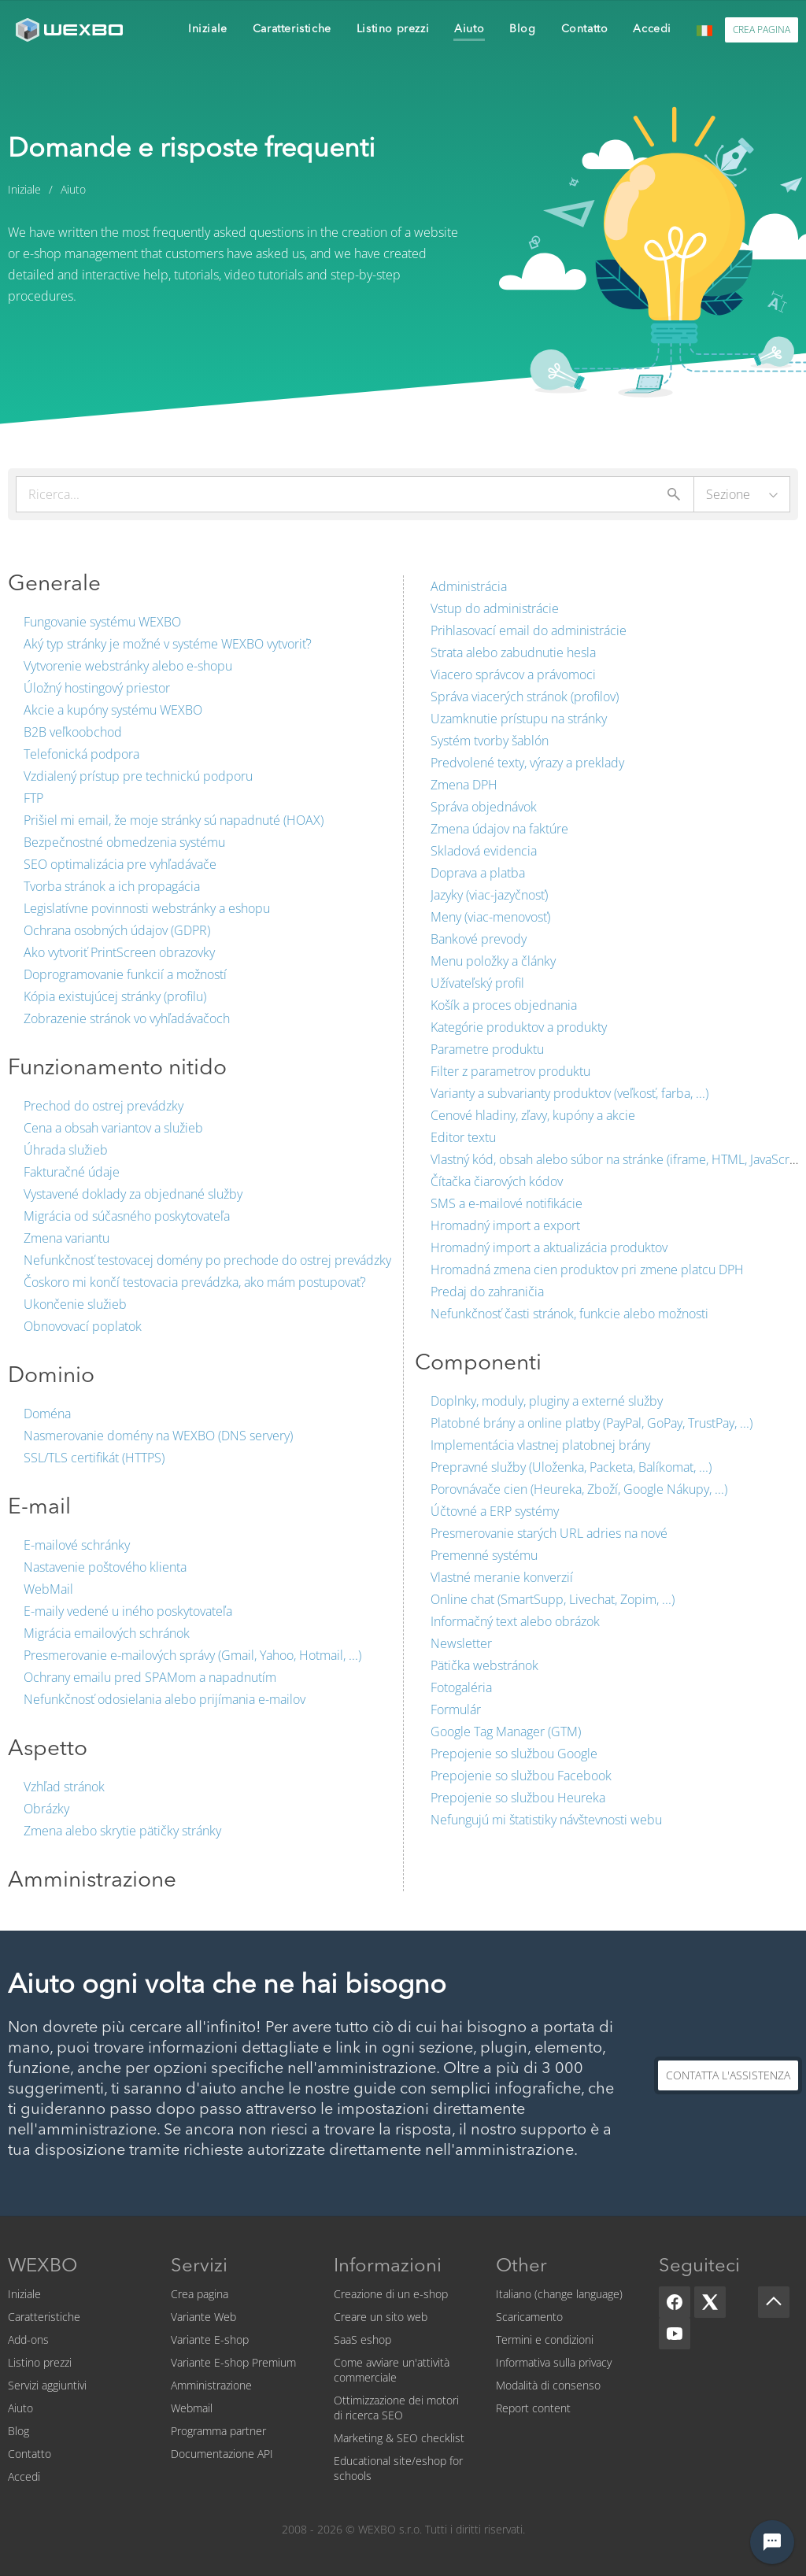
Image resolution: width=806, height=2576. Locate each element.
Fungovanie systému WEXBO (102, 621)
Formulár (456, 1709)
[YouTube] (674, 2333)
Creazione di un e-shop (391, 2293)
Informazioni (388, 2266)
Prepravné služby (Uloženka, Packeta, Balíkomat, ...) (571, 1467)
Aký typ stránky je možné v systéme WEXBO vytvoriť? (168, 643)
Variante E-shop (210, 2339)
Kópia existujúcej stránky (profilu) (115, 996)
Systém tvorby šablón (490, 740)
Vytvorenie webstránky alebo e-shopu (128, 665)
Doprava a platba (478, 872)
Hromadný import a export (505, 1225)
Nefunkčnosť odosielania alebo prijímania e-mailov (164, 1699)
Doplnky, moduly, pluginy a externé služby (547, 1401)
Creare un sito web (380, 2316)
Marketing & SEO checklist (399, 2437)
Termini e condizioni (544, 2339)
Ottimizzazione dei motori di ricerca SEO (396, 2408)
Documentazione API (222, 2453)
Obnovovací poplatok (83, 1326)
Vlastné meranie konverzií (502, 1577)
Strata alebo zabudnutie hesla (513, 652)
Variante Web (203, 2316)
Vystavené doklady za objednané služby (133, 1194)
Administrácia (469, 586)
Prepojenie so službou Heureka (518, 1797)
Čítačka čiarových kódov (497, 1181)
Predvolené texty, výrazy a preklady (527, 762)
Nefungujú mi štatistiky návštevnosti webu (546, 1819)
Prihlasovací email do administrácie (529, 630)
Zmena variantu (66, 1238)
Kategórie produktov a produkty (519, 1027)
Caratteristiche (44, 2316)
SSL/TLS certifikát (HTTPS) (94, 1457)
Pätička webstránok (484, 1665)
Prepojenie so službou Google (514, 1753)
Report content (533, 2407)
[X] (710, 2302)
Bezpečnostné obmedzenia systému (124, 842)
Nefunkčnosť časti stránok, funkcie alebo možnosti (569, 1313)
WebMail (48, 1589)
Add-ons (28, 2339)
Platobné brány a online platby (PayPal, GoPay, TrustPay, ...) (591, 1423)
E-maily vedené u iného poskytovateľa (128, 1611)
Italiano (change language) (559, 2293)
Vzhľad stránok (64, 1786)
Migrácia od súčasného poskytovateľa (127, 1216)
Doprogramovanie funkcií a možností (125, 974)
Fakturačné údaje (72, 1172)
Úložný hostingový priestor (97, 688)
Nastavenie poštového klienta (105, 1567)
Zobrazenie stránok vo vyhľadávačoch (127, 1018)
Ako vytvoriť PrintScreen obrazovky (119, 952)
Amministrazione (211, 2385)
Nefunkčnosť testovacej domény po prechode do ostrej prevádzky (207, 1260)
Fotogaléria (461, 1687)
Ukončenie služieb (75, 1304)
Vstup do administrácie (495, 608)
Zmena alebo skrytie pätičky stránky (122, 1830)
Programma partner (218, 2430)
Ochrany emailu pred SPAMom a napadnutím (150, 1677)
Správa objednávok (484, 806)
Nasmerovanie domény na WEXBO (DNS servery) (158, 1435)
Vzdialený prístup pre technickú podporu (138, 776)
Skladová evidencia (484, 850)
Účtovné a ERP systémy (495, 1511)
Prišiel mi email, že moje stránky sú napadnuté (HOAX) (174, 820)
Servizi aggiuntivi (47, 2385)
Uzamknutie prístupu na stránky (519, 718)
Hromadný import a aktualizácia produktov (549, 1247)
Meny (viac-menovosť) (490, 917)
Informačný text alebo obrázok (515, 1621)
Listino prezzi (40, 2362)
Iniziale (24, 2293)
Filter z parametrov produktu (510, 1071)
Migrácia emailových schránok (107, 1633)
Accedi (24, 2476)
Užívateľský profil (477, 983)
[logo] (71, 29)
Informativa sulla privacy (554, 2362)
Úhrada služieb (66, 1150)
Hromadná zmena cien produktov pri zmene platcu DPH (587, 1269)
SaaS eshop (362, 2339)
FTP (33, 798)
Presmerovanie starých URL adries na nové (549, 1533)
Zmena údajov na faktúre (499, 828)
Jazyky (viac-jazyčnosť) (489, 895)
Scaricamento (529, 2316)
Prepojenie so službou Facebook (521, 1775)
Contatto (29, 2453)
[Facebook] (674, 2302)
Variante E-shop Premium (233, 2362)
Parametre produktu (487, 1049)
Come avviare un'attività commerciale (391, 2370)
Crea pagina (199, 2293)
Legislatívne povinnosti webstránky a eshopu (147, 908)
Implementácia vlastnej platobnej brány (540, 1445)
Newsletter (461, 1643)
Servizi (199, 2266)
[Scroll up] (773, 2302)
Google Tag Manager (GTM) (506, 1731)
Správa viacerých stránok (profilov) (525, 696)
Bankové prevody (479, 939)
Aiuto (20, 2407)
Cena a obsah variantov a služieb (113, 1127)
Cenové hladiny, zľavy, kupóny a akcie (533, 1115)
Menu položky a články (493, 961)
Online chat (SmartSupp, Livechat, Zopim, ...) (553, 1599)
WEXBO (42, 2266)
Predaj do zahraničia (487, 1291)
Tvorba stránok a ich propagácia (112, 886)
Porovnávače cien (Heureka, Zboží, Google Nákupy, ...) (579, 1489)
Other (521, 2266)
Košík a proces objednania (504, 1005)
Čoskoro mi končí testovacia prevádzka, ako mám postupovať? (195, 1282)
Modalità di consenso (548, 2385)
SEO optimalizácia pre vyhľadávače (120, 864)
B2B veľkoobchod (73, 732)
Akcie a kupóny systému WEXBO (113, 710)
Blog (18, 2430)
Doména (47, 1413)
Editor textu (463, 1137)
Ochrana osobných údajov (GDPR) (117, 930)
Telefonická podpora (81, 754)
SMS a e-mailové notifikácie (506, 1203)
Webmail (192, 2407)
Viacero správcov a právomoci (513, 674)
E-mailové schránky (77, 1545)
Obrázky (46, 1808)
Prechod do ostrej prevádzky (103, 1105)
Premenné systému (484, 1555)
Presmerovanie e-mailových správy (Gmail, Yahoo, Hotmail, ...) (192, 1655)
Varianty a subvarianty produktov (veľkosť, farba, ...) (569, 1093)
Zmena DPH (464, 784)
